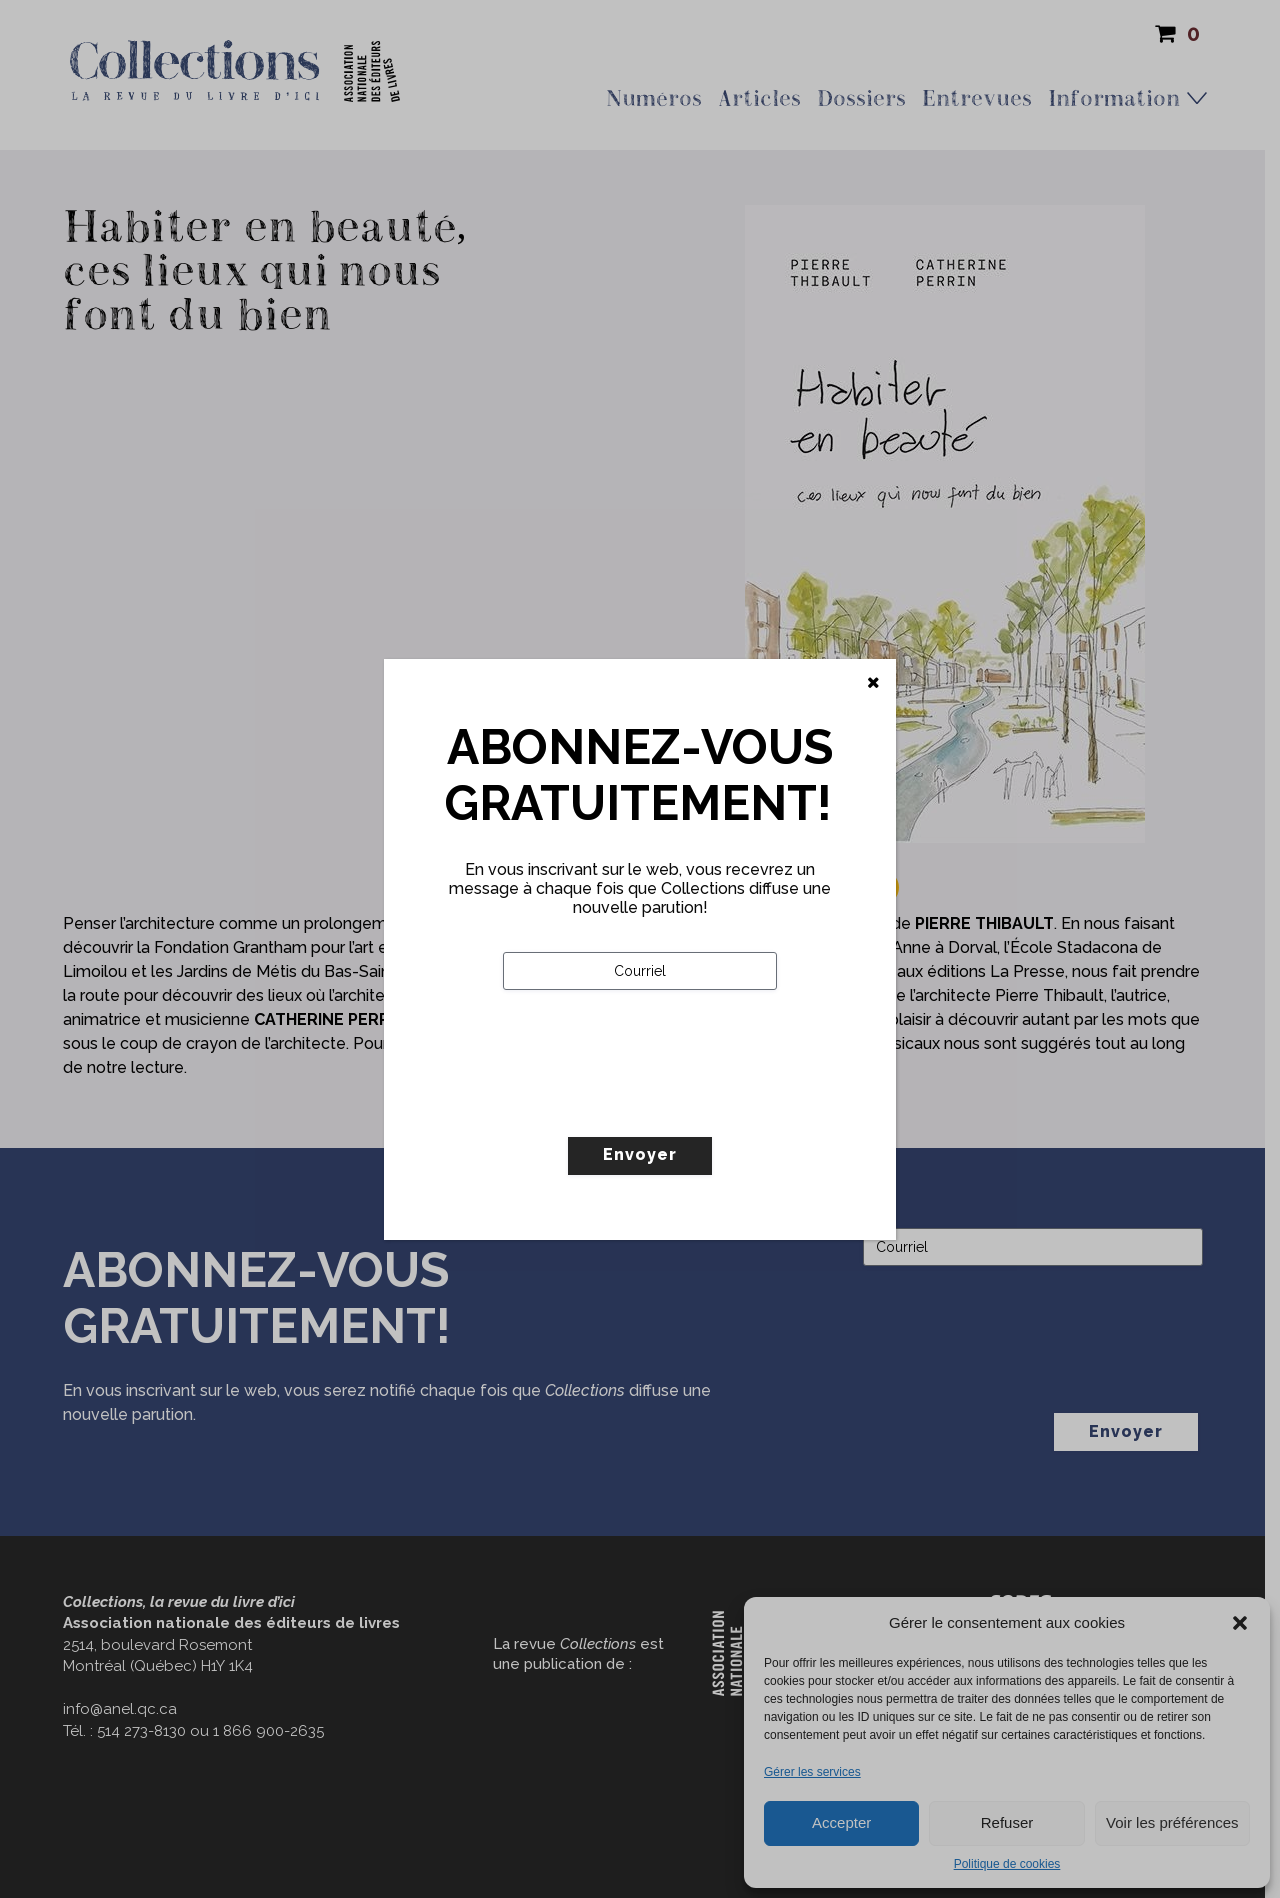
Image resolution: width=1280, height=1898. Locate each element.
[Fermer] (873, 683)
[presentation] (655, 1105)
